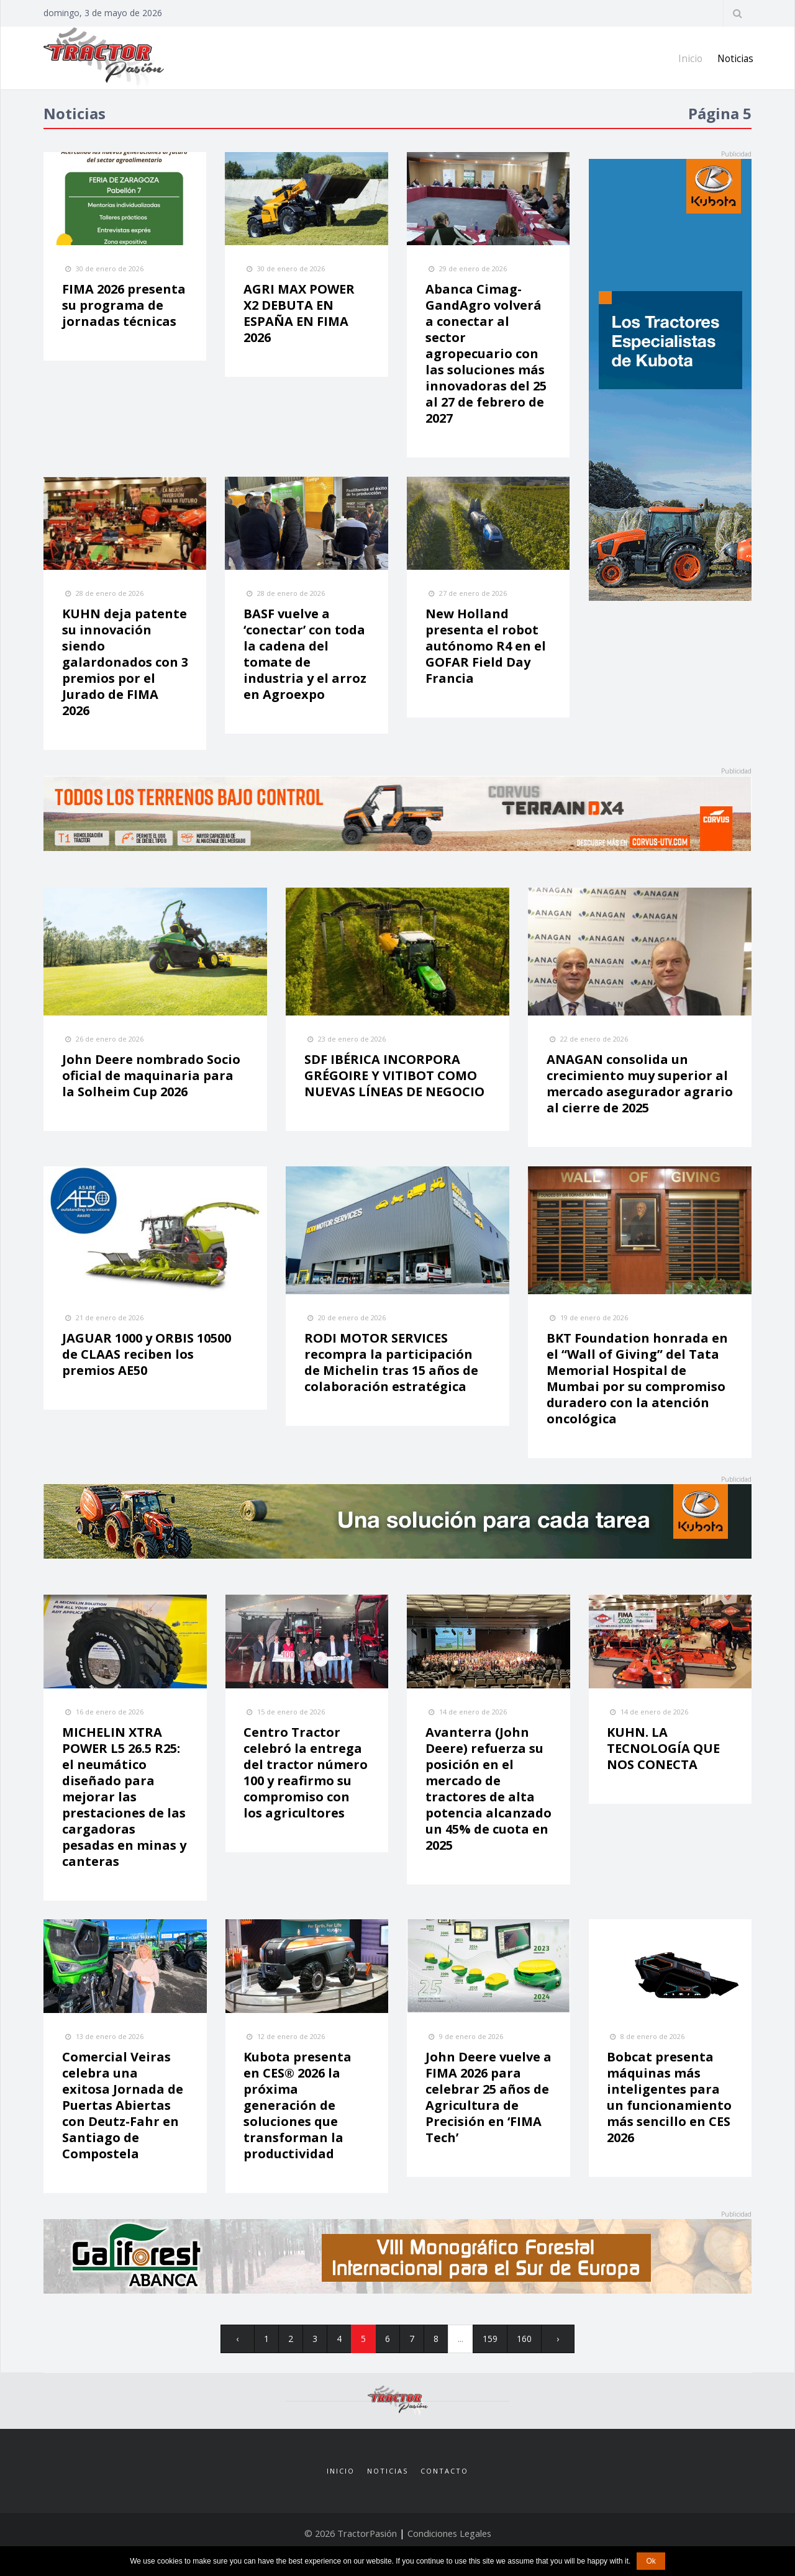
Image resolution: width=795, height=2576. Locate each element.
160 (524, 2343)
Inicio (688, 58)
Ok (650, 2561)
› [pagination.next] (561, 2343)
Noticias (734, 58)
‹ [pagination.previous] (234, 2343)
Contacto (444, 2482)
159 (490, 2343)
